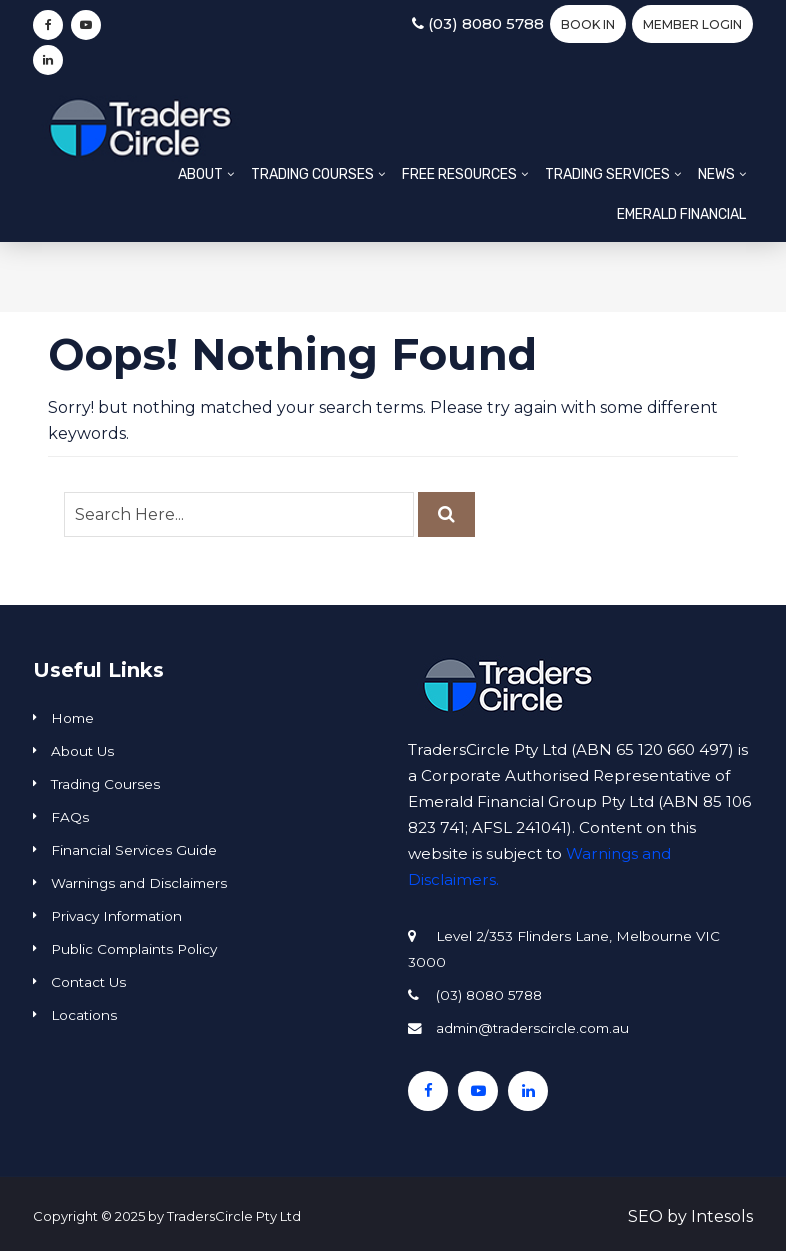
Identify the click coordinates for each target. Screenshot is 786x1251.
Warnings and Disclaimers (139, 883)
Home (72, 718)
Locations (84, 1015)
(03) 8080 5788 (478, 23)
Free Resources (459, 174)
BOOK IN (588, 24)
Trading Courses (312, 174)
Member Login (692, 24)
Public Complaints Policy (134, 949)
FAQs (70, 817)
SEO (645, 1216)
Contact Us (88, 982)
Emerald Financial (681, 214)
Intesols (722, 1216)
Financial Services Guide (134, 850)
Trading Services (607, 174)
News (716, 174)
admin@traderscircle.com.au (532, 1028)
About (200, 174)
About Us (82, 751)
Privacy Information (116, 916)
